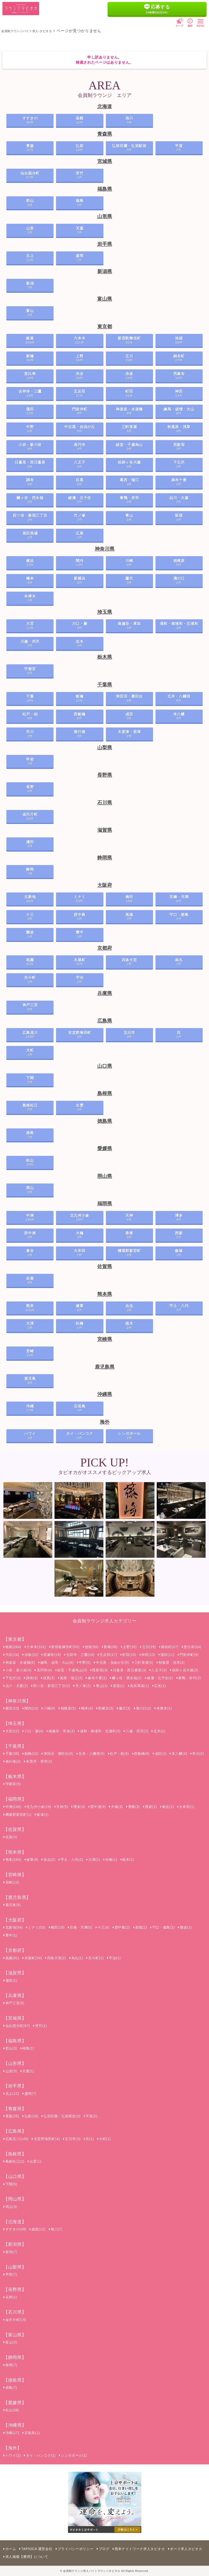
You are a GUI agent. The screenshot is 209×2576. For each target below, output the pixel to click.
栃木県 (104, 657)
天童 (27, 2071)
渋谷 (11, 1655)
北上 (11, 2094)
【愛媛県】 (14, 2402)
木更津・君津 (38, 1761)
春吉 (167, 1807)
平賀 (91, 2116)
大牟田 (186, 1807)
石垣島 (31, 2433)
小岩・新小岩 (17, 1670)
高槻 (140, 1927)
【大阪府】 (14, 1920)
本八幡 (178, 1754)
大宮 (11, 1731)
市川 (197, 1754)
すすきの (14, 2229)
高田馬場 (138, 1686)
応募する (157, 9)
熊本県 (104, 1294)
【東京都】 (14, 1639)
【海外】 (12, 2448)
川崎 (48, 1708)
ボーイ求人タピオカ (185, 2549)
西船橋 (141, 1754)
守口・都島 (162, 1927)
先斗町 (95, 1958)
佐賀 (10, 1837)
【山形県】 (14, 2063)
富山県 (104, 299)
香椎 (133, 1807)
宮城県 (104, 161)
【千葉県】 (14, 1746)
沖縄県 (104, 1394)
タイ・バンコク (40, 2455)
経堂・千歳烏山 (71, 1670)
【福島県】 (14, 2040)
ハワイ (12, 2455)
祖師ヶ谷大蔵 (184, 1670)
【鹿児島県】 (17, 1897)
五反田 (107, 1655)
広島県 (104, 1020)
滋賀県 (104, 830)
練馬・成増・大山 (56, 1662)
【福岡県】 (14, 1799)
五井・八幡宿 (91, 1754)
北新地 (13, 1927)
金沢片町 (14, 2320)
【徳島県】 (14, 2380)
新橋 (110, 1647)
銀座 (12, 1647)
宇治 (114, 1958)
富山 (10, 2342)
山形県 (104, 216)
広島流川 (16, 2139)
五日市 (71, 2139)
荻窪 (118, 1686)
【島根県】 (14, 2154)
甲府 (10, 2274)
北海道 (104, 106)
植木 (127, 1860)
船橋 (30, 1754)
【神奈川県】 (17, 1700)
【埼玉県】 (14, 1723)
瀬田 (10, 1980)
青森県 (104, 134)
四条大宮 (55, 1958)
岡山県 (104, 1176)
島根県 (104, 1093)
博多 (78, 1807)
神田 (147, 1655)
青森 (11, 2116)
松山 (11, 2410)
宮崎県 (104, 1339)
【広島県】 (14, 2131)
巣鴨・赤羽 (188, 1678)
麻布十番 (96, 1678)
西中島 (121, 1927)
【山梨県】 (14, 2267)
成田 (159, 1754)
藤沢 (124, 1708)
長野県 (104, 775)
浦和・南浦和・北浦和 (99, 1731)
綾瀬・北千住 (159, 1678)
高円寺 (43, 1670)
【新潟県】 (14, 2244)
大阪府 (104, 885)
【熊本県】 (14, 1852)
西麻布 (51, 1655)
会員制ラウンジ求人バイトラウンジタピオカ (91, 2570)
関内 (30, 1708)
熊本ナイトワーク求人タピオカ (139, 2549)
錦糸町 (168, 1647)
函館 (37, 2229)
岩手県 (104, 244)
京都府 (104, 948)
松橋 (110, 1860)
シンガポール (73, 2455)
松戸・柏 (118, 1754)
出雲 (34, 2161)
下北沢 (12, 1678)
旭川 (56, 2229)
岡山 (10, 2207)
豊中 (10, 1935)
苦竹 (40, 2026)
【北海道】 (14, 2221)
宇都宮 (12, 1784)
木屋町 (32, 1958)
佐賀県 (104, 1266)
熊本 (12, 1860)
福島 (27, 2048)
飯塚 (41, 1814)
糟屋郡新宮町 (17, 1814)
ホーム (9, 2549)
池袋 (91, 1647)
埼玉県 (104, 612)
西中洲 (97, 1807)
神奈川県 (104, 548)
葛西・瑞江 (70, 1678)
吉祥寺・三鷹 (79, 1655)
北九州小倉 (38, 1807)
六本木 (35, 1647)
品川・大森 (15, 1686)
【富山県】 (14, 2334)
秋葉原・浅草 (171, 1662)
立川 (148, 1647)
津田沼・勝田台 (57, 1754)
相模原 (67, 1708)
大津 (93, 1860)
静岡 (10, 2365)
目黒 (48, 1678)
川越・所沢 (136, 1731)
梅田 (57, 1927)
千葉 (11, 1754)
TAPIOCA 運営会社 (35, 2549)
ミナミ (35, 1927)
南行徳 (12, 1761)
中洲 (12, 1807)
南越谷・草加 (61, 1731)
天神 (61, 1807)
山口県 (104, 1066)
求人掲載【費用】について (25, 2557)
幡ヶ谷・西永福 (126, 1678)
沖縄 (11, 2433)
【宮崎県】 (14, 1874)
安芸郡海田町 (46, 2139)
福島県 (104, 189)
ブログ (103, 2549)
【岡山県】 (14, 2199)
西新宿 (99, 1670)
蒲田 (167, 1655)
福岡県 (104, 1203)
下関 (10, 2184)
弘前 (30, 2116)
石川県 (104, 802)
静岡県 (104, 857)
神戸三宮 (13, 2003)
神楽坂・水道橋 (19, 1662)
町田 (128, 1655)
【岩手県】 (14, 2086)
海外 (105, 1422)
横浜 (11, 1708)
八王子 (158, 1670)
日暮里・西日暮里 (128, 1670)
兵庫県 (104, 993)
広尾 (159, 1686)
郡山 (10, 2048)
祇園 (11, 1958)
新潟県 (104, 271)
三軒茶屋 (143, 1662)
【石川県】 (14, 2312)
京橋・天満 (80, 1927)
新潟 (10, 2252)
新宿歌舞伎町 (64, 1647)
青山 (101, 1686)
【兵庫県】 (14, 1995)
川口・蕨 (33, 1731)
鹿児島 (12, 1905)
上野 (129, 1647)
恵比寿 (191, 1647)
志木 (158, 1731)
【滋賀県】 (14, 1972)
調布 (31, 1678)
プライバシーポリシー (75, 2549)
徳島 (10, 2387)
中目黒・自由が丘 (111, 1662)
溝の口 (142, 1708)
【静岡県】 (14, 2357)
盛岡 (29, 2094)
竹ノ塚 (82, 1686)
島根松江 (13, 2161)
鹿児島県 (104, 1367)
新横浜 (105, 1708)
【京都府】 (14, 1950)
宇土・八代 (71, 1860)
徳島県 (104, 1121)
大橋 (116, 1807)
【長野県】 (14, 2289)
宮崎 (11, 1882)
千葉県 (104, 684)
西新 (150, 1807)
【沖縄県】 (14, 2425)
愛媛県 (104, 1148)
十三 (102, 1927)
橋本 (86, 1708)
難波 (185, 1927)
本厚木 (163, 1708)
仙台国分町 (16, 2026)
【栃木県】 (14, 1776)
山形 (10, 2071)
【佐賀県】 (14, 1829)
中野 (84, 1662)
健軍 (31, 1860)
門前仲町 (188, 1655)
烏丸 (76, 1958)
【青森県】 (14, 2108)
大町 (104, 2139)
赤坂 (30, 1655)
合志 (48, 1860)
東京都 (104, 326)
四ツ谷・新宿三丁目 (50, 1686)
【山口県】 (14, 2176)
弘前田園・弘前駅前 (61, 2116)
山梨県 (104, 747)
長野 (10, 2297)
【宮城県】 (14, 2018)
